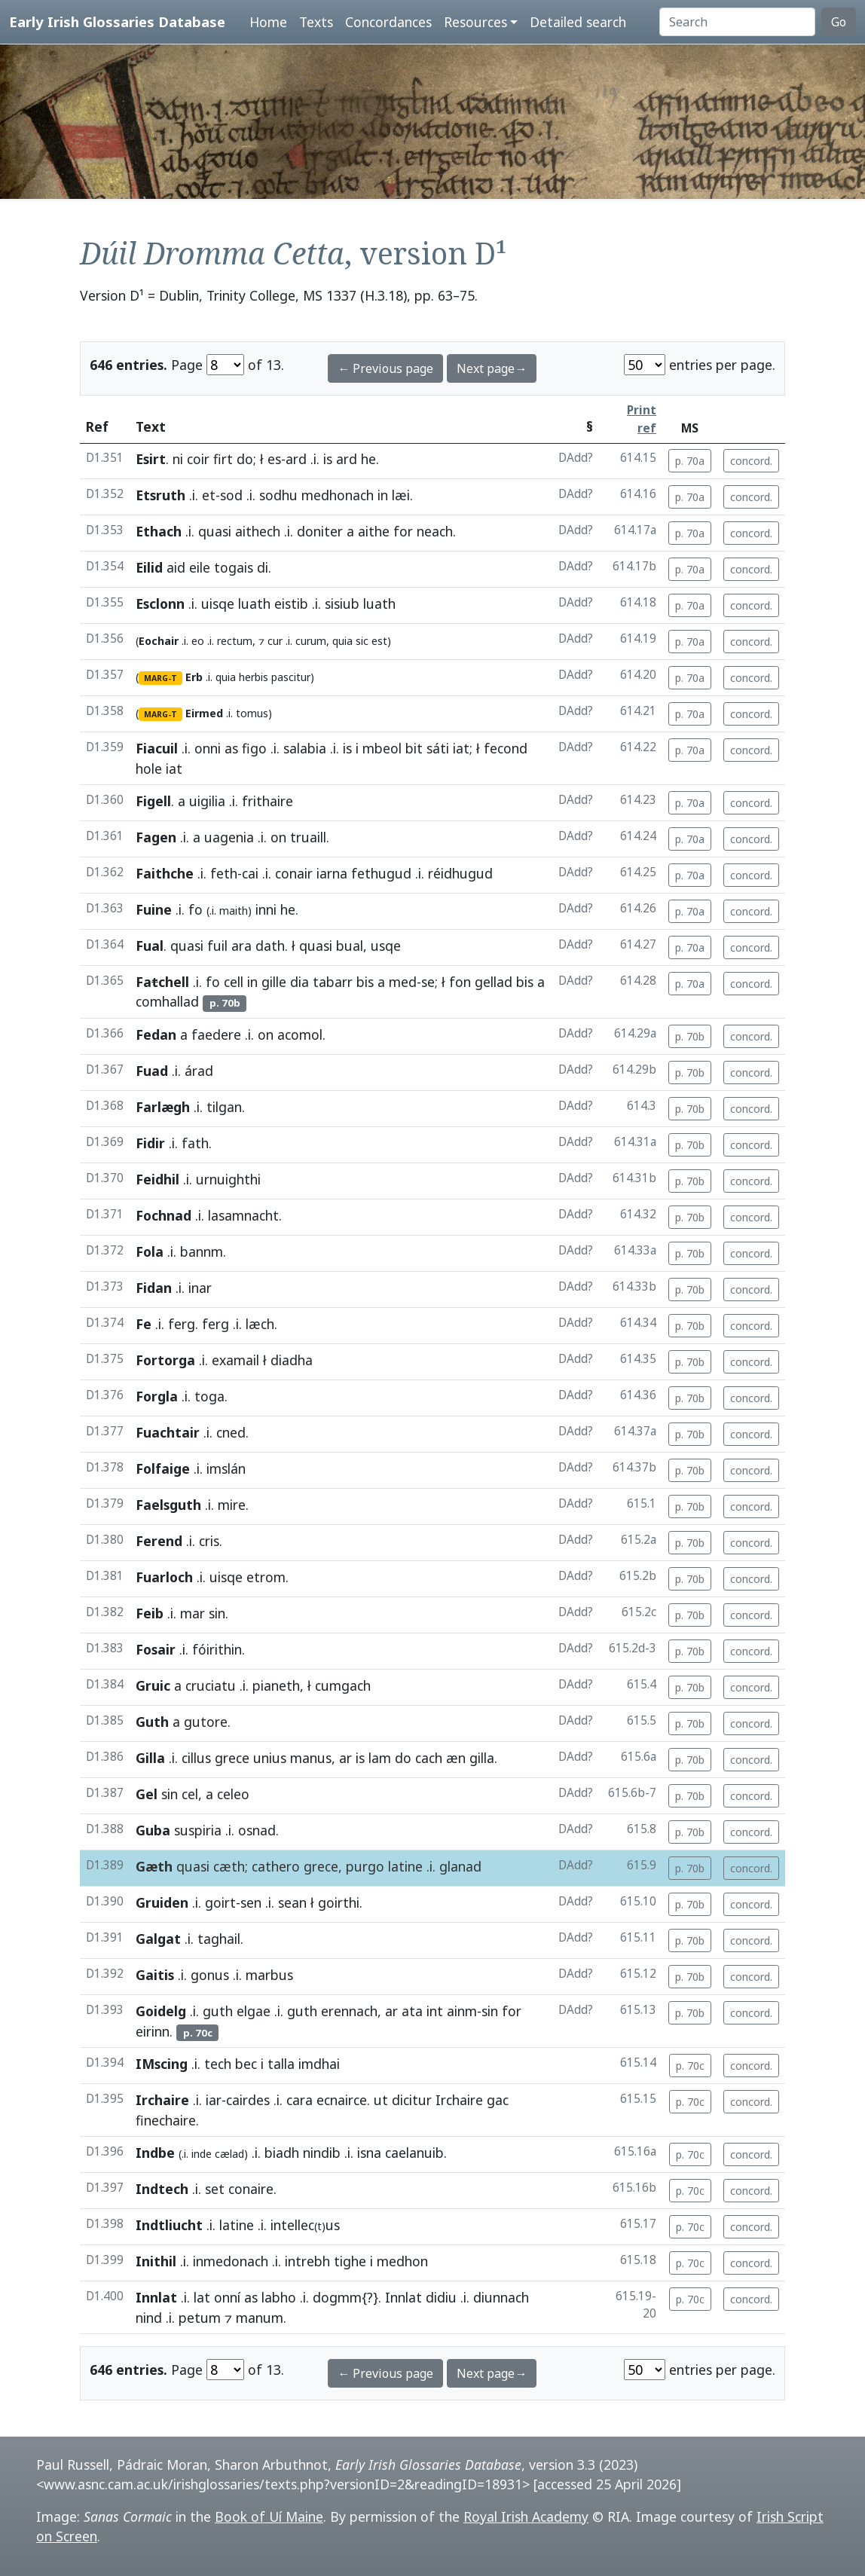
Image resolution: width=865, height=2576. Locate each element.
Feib (150, 1613)
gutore (206, 1722)
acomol (299, 1034)
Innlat (156, 2297)
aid (176, 567)
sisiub (342, 603)
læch (260, 1324)
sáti (437, 748)
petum (200, 2318)
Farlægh (163, 1107)
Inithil (156, 2261)
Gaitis (155, 1975)
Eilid (149, 567)
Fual (150, 946)
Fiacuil (157, 748)
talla (281, 2064)
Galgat (158, 1939)
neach (435, 531)
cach (428, 1758)
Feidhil (157, 1179)
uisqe (217, 603)
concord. (751, 461)
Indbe (155, 2153)
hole (149, 768)
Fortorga (165, 1360)
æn (456, 1758)
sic (362, 641)
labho (278, 2297)
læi (401, 495)
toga (209, 1396)
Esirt (151, 459)
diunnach (501, 2297)
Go (838, 22)
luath (254, 603)
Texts (316, 22)
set (215, 2189)
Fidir (150, 1143)
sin (217, 1613)
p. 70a (690, 461)
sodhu (278, 495)
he (368, 459)
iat (461, 748)
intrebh (307, 2261)
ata (412, 2011)
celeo (233, 1794)
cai (250, 873)
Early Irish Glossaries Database (117, 21)
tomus (252, 713)
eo (197, 641)
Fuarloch (164, 1577)
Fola (150, 1251)
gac (498, 2100)
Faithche (165, 873)
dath (270, 946)
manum (259, 2318)
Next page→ (492, 368)
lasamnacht (243, 1215)
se (428, 982)
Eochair (159, 641)
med (403, 982)
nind (149, 2318)
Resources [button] (475, 22)
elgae (254, 2011)
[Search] (737, 22)
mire (232, 1505)
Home (268, 22)
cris (209, 1541)
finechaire (166, 2120)
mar (192, 1613)
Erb (194, 677)
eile (199, 567)
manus (311, 1758)
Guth (152, 1722)
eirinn (153, 2031)
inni (266, 909)
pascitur (290, 677)
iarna (331, 873)
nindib (322, 2153)
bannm (201, 1251)
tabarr (333, 982)
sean (292, 1902)
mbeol (382, 748)
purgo (365, 1866)
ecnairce (341, 2100)
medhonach (337, 495)
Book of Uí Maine (269, 2516)
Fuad (152, 1071)
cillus (196, 1758)
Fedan (156, 1034)
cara (299, 2100)
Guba (153, 1830)
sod (231, 495)
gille (273, 982)
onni (207, 748)
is (327, 459)
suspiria (198, 1830)
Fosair (156, 1649)
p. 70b (690, 1036)
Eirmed (204, 713)
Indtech (162, 2189)
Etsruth (160, 495)
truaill (308, 837)
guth (218, 2011)
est (379, 641)
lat (202, 2297)
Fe (143, 1324)
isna (369, 2153)
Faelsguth (168, 1505)
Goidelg (161, 2011)
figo (254, 748)
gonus (210, 1975)
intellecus (305, 2225)
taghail (218, 1939)
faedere (216, 1034)
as (231, 748)
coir (198, 459)
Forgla (157, 1396)
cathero (276, 1866)
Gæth (154, 1866)
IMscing (162, 2064)
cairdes (248, 2100)
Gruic (153, 1685)
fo (195, 909)
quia (342, 641)
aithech (257, 531)
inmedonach (230, 2261)
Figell (153, 801)
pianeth (276, 1685)
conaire (251, 2189)
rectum (234, 641)
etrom (266, 1577)
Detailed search (578, 22)
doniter (320, 531)
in (382, 495)
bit (414, 748)
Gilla (150, 1758)
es (274, 459)
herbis (253, 677)
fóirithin (217, 1649)
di (262, 567)
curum (310, 641)
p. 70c (690, 2065)
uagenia (229, 837)
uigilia (207, 801)
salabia (304, 748)
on (278, 837)
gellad (493, 982)
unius (269, 1758)
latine (405, 1866)
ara (241, 946)
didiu (441, 2297)
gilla (481, 1758)
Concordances (388, 22)
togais (233, 567)
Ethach (159, 531)
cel (190, 1794)
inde (201, 2154)
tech (217, 2064)
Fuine (154, 909)
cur (275, 641)
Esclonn (160, 603)
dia (299, 982)
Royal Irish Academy (525, 2516)
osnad (257, 1830)
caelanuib (414, 2153)
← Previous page (385, 368)
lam (379, 1758)
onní (227, 2297)
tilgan (224, 1107)
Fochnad (163, 1215)
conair (294, 873)
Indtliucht (169, 2225)
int (434, 2011)
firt (223, 459)
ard (296, 459)
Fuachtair (168, 1432)
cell (233, 982)
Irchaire (162, 2100)
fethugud (381, 873)
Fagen (156, 837)
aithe (374, 531)
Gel (146, 1794)
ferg (181, 1324)
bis (365, 982)
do (245, 459)
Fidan (154, 1288)
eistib (291, 603)
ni (178, 459)
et (208, 495)
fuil (217, 946)
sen (250, 1902)
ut (381, 2100)
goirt (220, 1902)
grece (232, 1758)
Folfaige (163, 1468)
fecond (505, 748)
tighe (350, 2261)
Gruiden (162, 1902)
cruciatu (210, 1685)
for (403, 531)
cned (231, 1432)
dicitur (412, 2100)
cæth (229, 1866)
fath (195, 1143)
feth (223, 873)
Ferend (159, 1541)
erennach (349, 2011)
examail (235, 1360)
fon (460, 982)
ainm (462, 2011)
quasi (214, 531)
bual (349, 946)
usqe (386, 946)
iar (214, 2100)
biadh (281, 2153)
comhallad (167, 1001)
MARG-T (160, 678)
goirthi (338, 1902)
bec (246, 2064)
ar (345, 1758)
